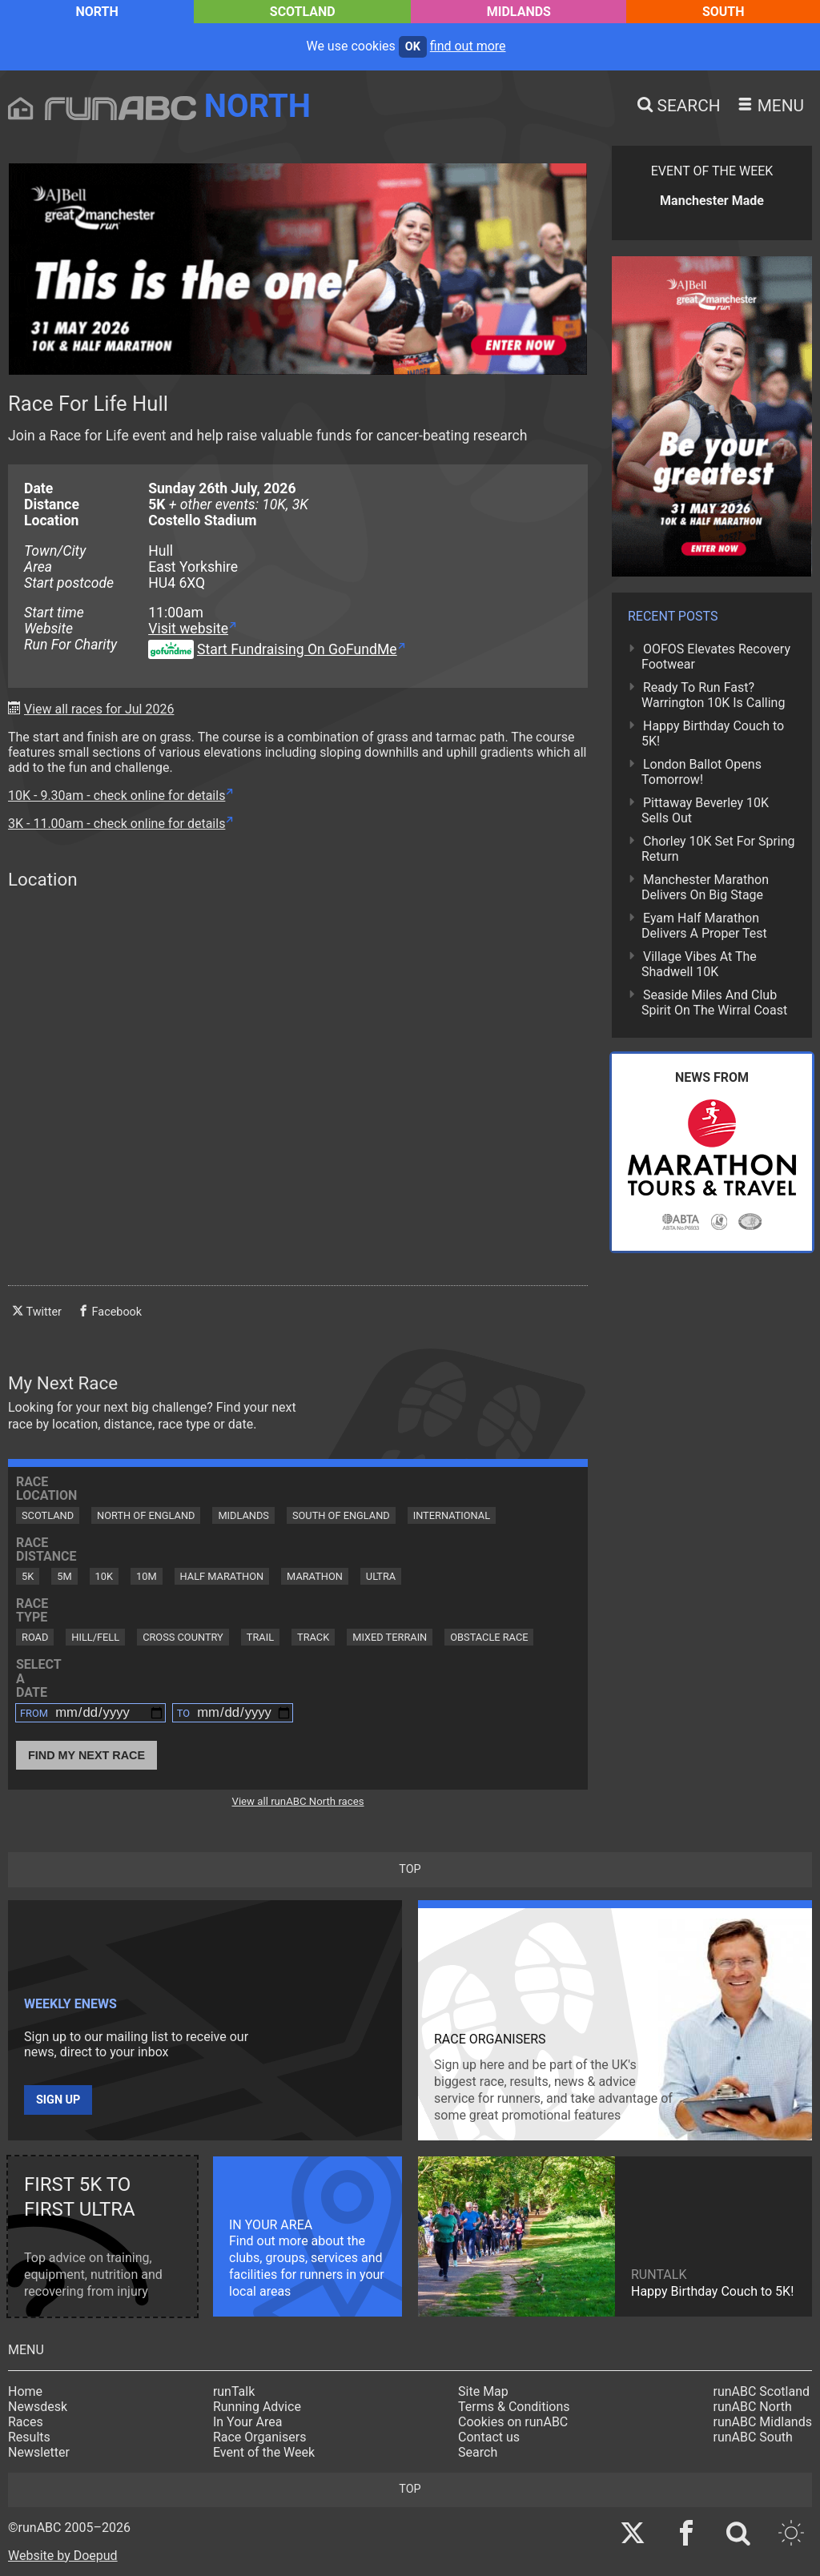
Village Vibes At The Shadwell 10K (699, 964)
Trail (260, 1637)
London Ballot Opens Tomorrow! (701, 772)
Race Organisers (260, 2437)
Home (25, 2391)
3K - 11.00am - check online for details (116, 823)
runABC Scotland (761, 2391)
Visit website (188, 629)
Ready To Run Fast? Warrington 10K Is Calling (713, 695)
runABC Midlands (762, 2421)
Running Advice (257, 2406)
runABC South (753, 2437)
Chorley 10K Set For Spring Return (718, 849)
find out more (468, 46)
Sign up (58, 2100)
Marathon (315, 1576)
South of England (341, 1515)
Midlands (519, 11)
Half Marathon (222, 1576)
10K (104, 1576)
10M (146, 1576)
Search (477, 2452)
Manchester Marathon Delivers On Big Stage (705, 887)
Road (35, 1637)
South (723, 11)
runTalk (234, 2391)
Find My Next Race (86, 1755)
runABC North (752, 2406)
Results (29, 2437)
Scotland (303, 11)
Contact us (489, 2437)
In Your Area (248, 2421)
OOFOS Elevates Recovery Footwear (715, 656)
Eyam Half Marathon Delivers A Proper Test (704, 925)
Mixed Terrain (389, 1637)
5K (28, 1576)
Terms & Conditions (514, 2406)
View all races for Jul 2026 (99, 709)
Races (25, 2421)
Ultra (381, 1576)
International (451, 1515)
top (409, 1869)
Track (313, 1637)
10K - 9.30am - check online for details (116, 795)
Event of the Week (264, 2452)
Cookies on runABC (513, 2421)
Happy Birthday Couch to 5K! (712, 733)
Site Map (483, 2391)
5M (64, 1576)
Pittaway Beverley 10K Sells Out (705, 810)
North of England (146, 1515)
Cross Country (183, 1637)
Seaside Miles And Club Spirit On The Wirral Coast (714, 1002)
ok (412, 47)
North (96, 11)
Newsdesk (37, 2406)
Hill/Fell (95, 1637)
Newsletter (39, 2452)
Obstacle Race (489, 1637)
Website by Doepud (63, 2555)
